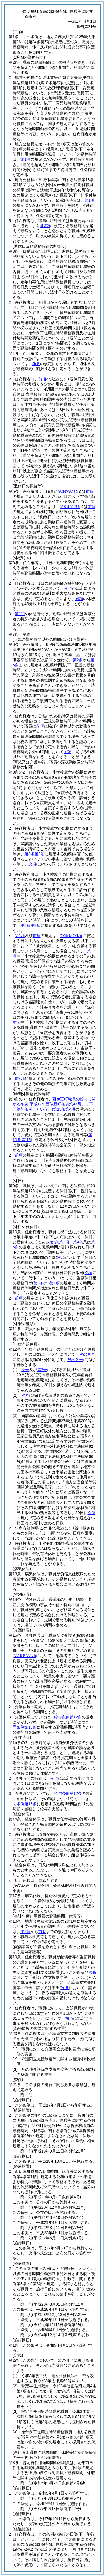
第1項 (25, 159)
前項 (42, 379)
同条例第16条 (25, 1727)
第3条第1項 (68, 491)
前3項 (45, 226)
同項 (79, 598)
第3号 (42, 1369)
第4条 (78, 1242)
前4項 (20, 1078)
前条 (36, 363)
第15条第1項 (71, 935)
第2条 (78, 660)
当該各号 (75, 1359)
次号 (25, 1369)
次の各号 (87, 1354)
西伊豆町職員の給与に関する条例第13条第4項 (54, 1104)
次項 (91, 1512)
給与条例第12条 (68, 1717)
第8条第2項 (34, 854)
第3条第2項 (70, 506)
